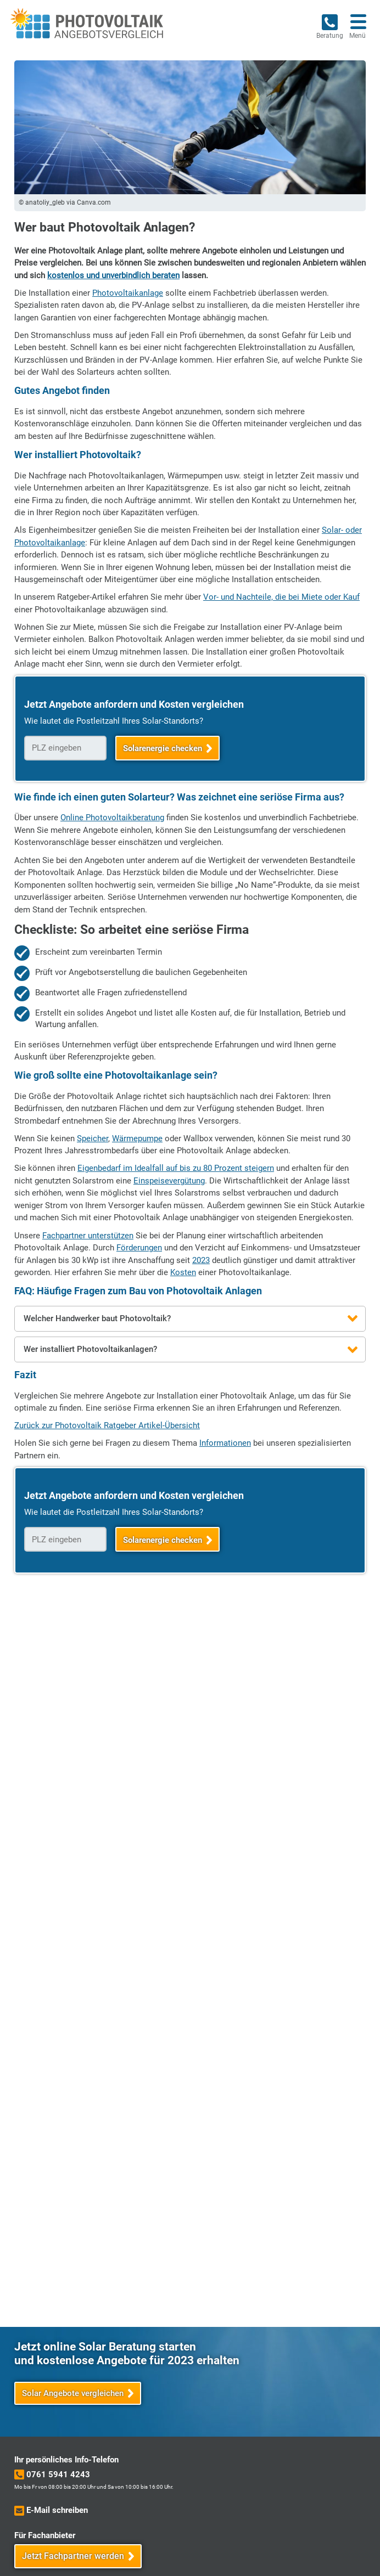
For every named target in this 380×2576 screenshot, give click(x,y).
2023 (201, 1260)
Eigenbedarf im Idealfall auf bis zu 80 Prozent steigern (175, 1168)
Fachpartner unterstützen (87, 1236)
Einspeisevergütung (169, 1181)
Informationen (225, 1443)
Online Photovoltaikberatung (112, 817)
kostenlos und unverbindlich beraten (113, 275)
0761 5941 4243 (58, 2474)
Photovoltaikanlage (127, 293)
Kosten (183, 1272)
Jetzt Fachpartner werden (73, 2556)
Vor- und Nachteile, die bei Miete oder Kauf (281, 597)
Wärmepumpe (137, 1138)
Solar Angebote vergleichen (73, 2393)
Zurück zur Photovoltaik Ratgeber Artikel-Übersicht (107, 1425)
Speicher (92, 1138)
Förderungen (139, 1248)
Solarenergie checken (162, 748)
